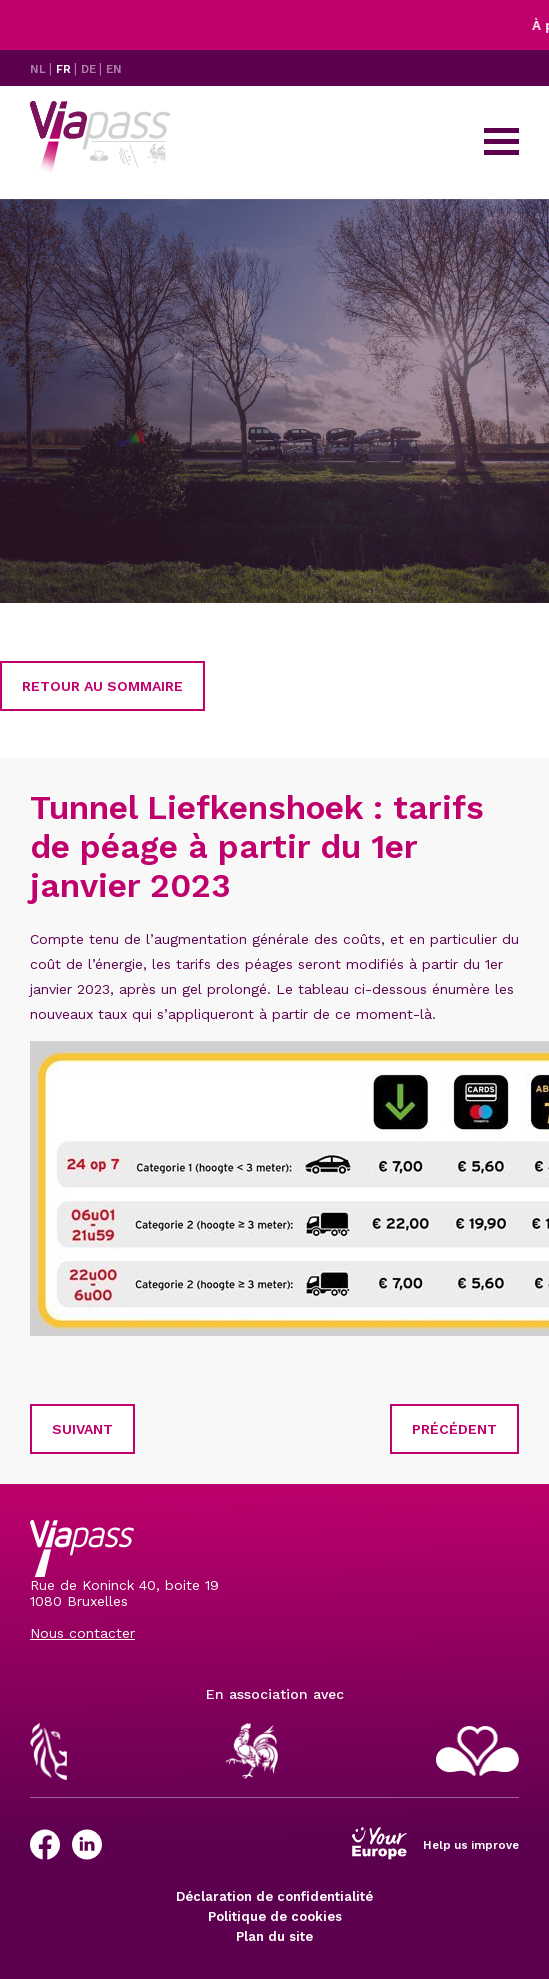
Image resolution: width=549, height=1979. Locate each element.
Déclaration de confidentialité (274, 1896)
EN (114, 69)
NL (39, 69)
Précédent (454, 1429)
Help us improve (471, 1845)
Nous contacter (82, 1633)
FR (65, 69)
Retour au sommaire (102, 686)
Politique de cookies (275, 1916)
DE (90, 69)
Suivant (82, 1429)
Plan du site (274, 1936)
